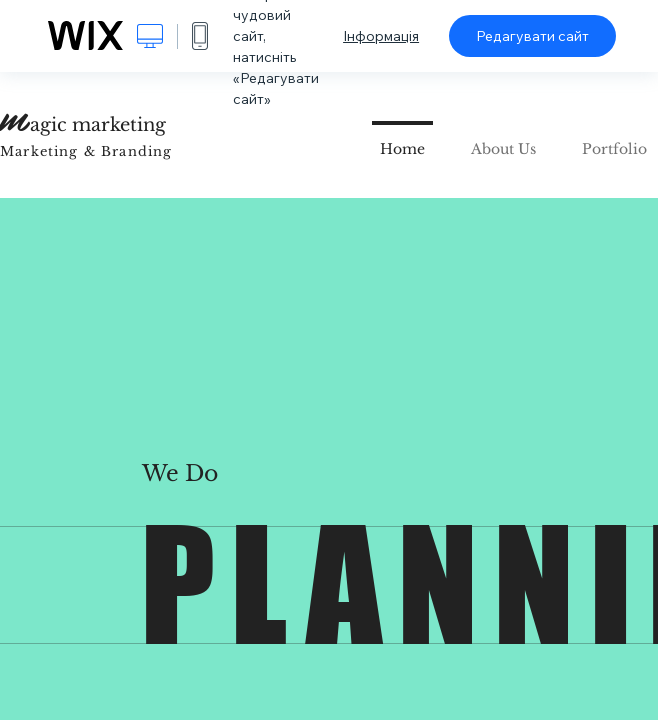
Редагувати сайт (532, 36)
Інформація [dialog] (381, 36)
